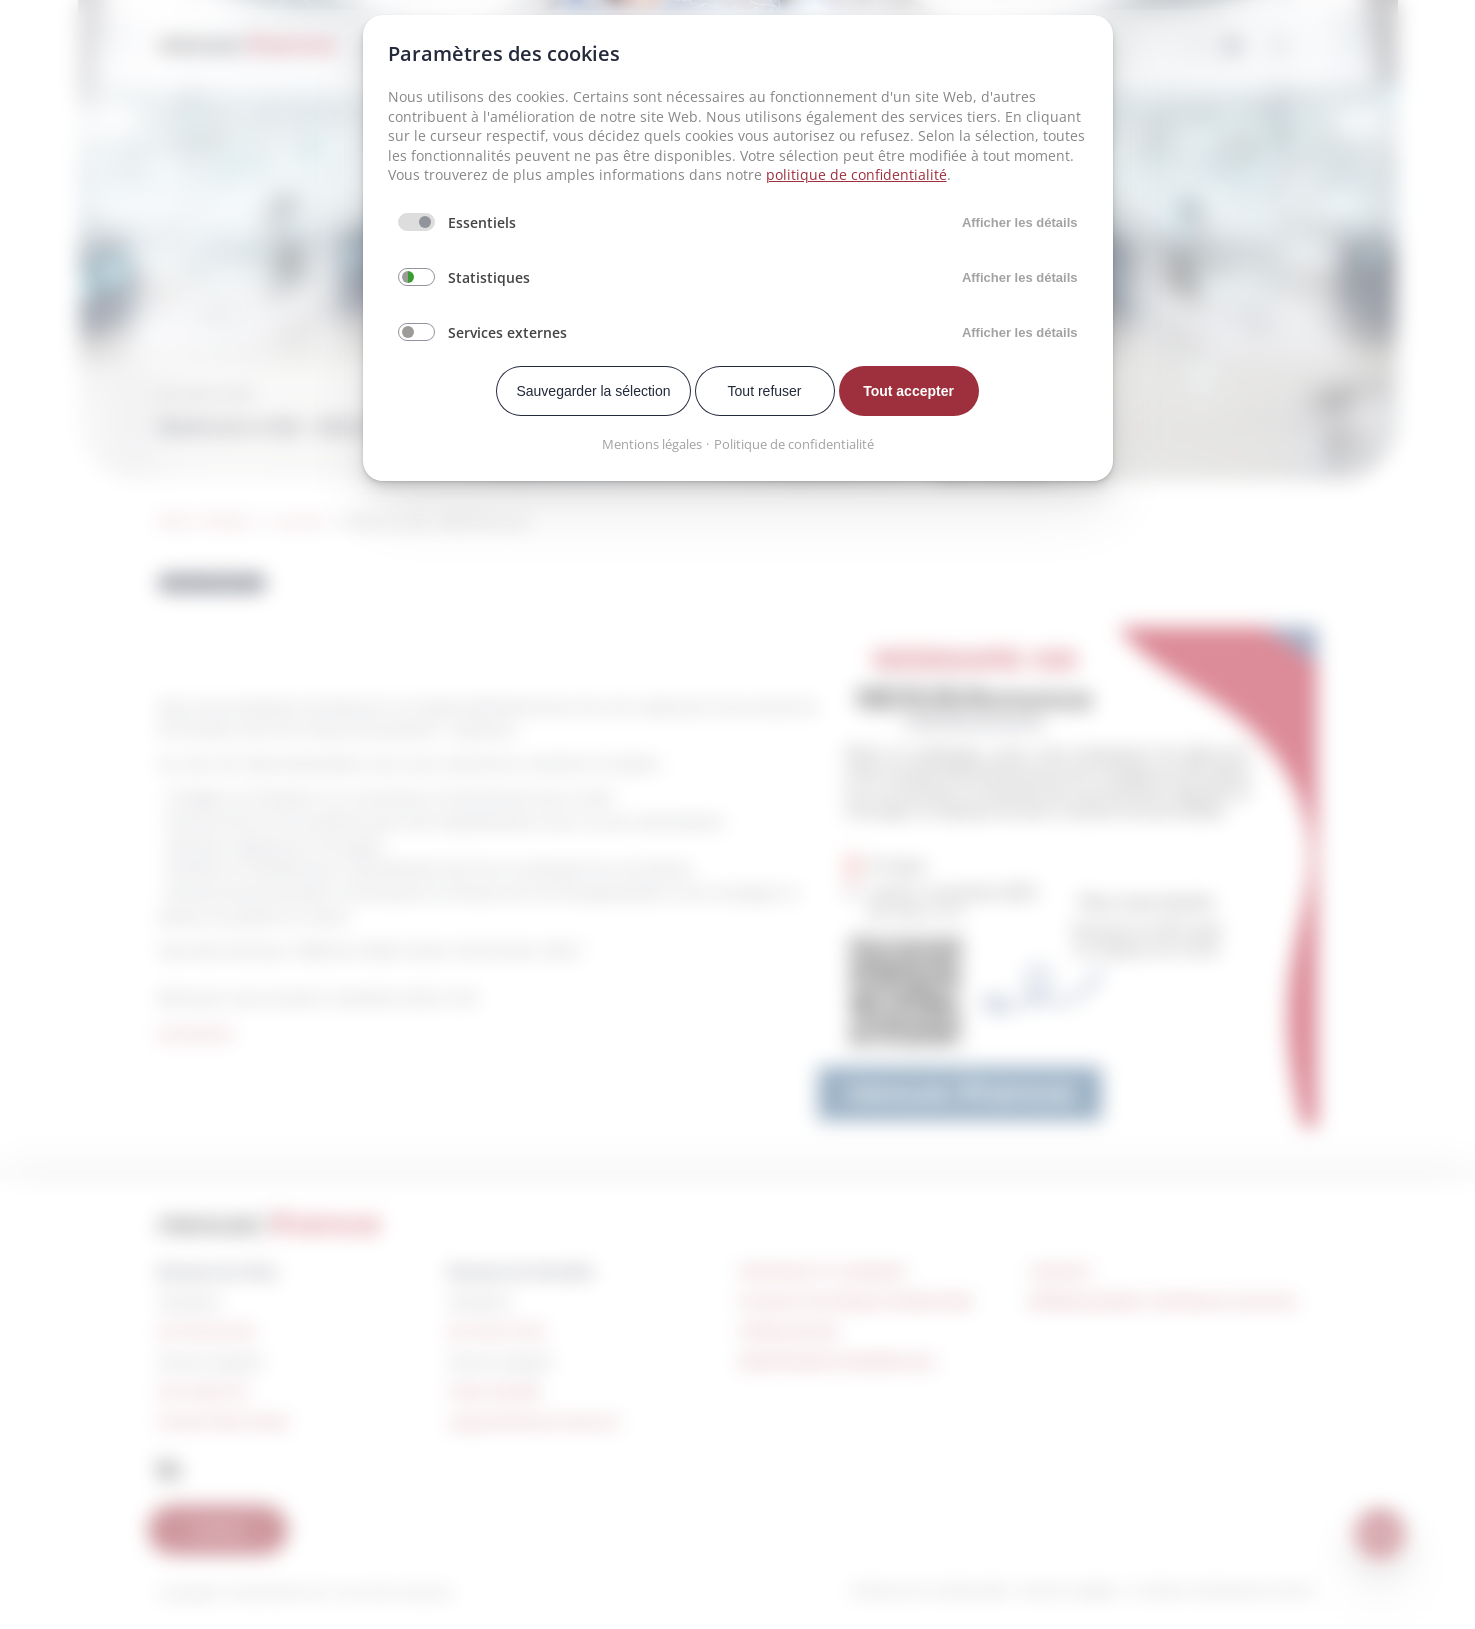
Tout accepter (908, 391)
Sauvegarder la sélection (593, 391)
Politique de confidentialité (794, 444)
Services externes (507, 332)
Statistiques (489, 277)
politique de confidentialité (856, 174)
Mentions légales (652, 444)
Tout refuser (765, 391)
